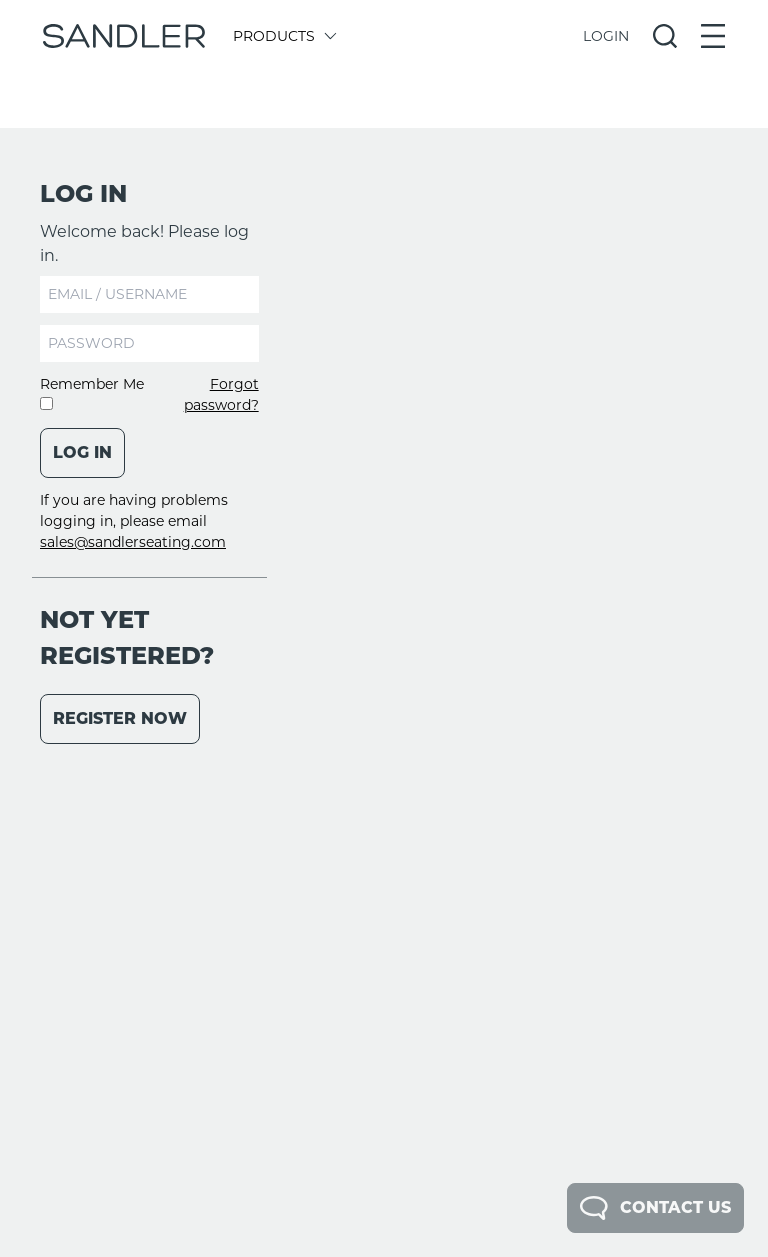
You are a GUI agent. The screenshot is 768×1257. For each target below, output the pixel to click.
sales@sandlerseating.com (133, 542)
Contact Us (655, 1208)
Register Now (120, 718)
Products (283, 36)
